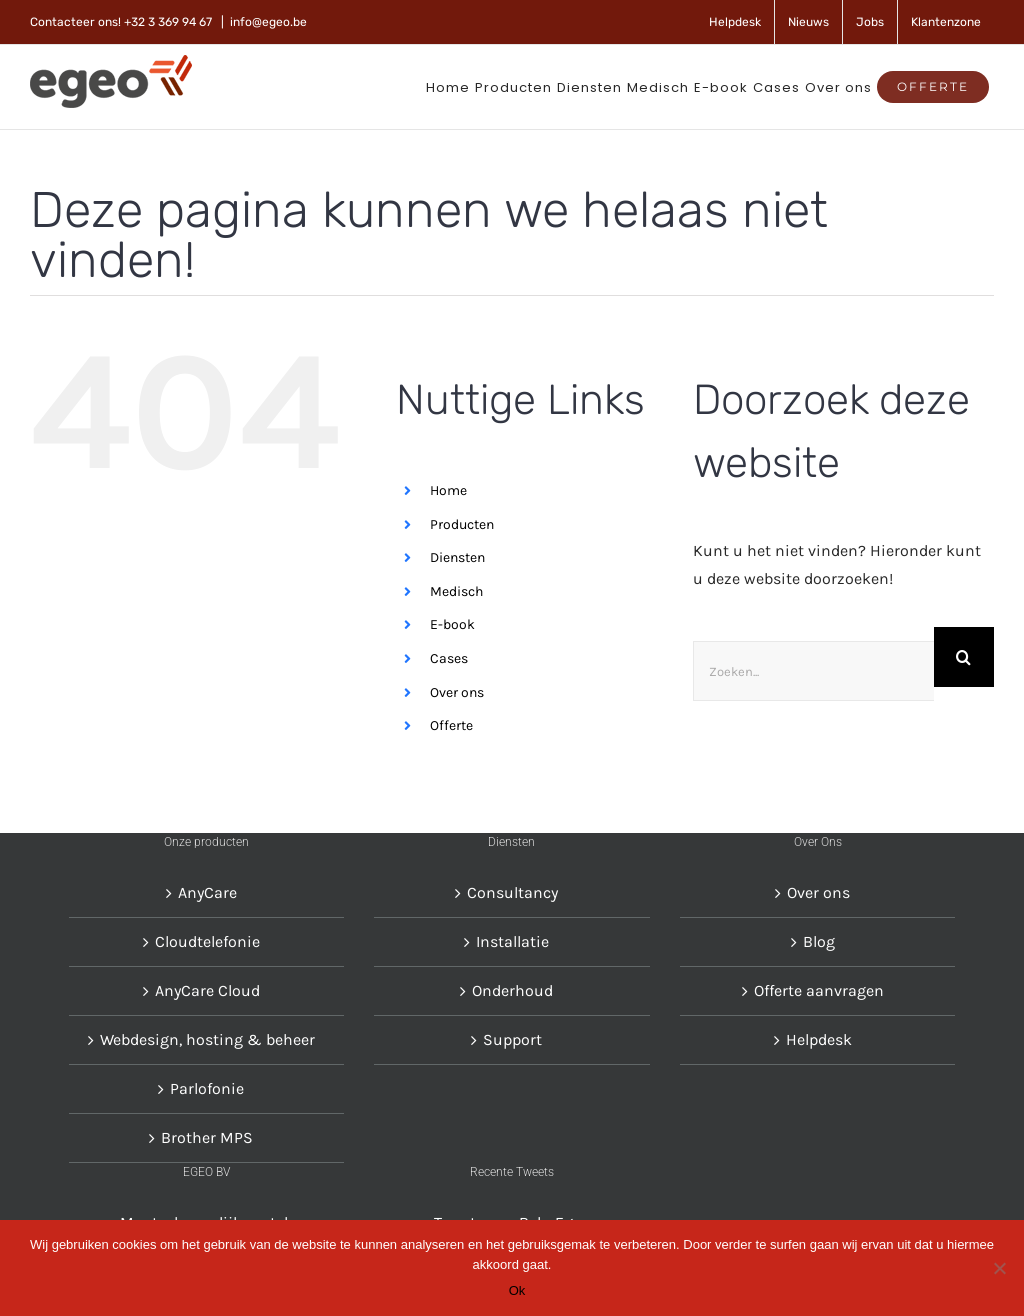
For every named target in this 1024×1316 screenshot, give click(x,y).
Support (512, 1039)
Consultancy (512, 892)
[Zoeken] (964, 657)
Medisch (456, 591)
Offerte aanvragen (819, 990)
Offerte (451, 725)
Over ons (457, 691)
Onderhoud (512, 990)
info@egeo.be (268, 22)
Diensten (457, 557)
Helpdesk (819, 1039)
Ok (517, 1290)
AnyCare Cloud (207, 990)
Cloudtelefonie (207, 941)
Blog (819, 941)
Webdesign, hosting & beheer (207, 1039)
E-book (452, 624)
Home (448, 490)
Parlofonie (207, 1088)
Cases (449, 658)
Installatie (512, 941)
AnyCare (207, 892)
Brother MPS (207, 1137)
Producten (462, 523)
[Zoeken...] (813, 671)
